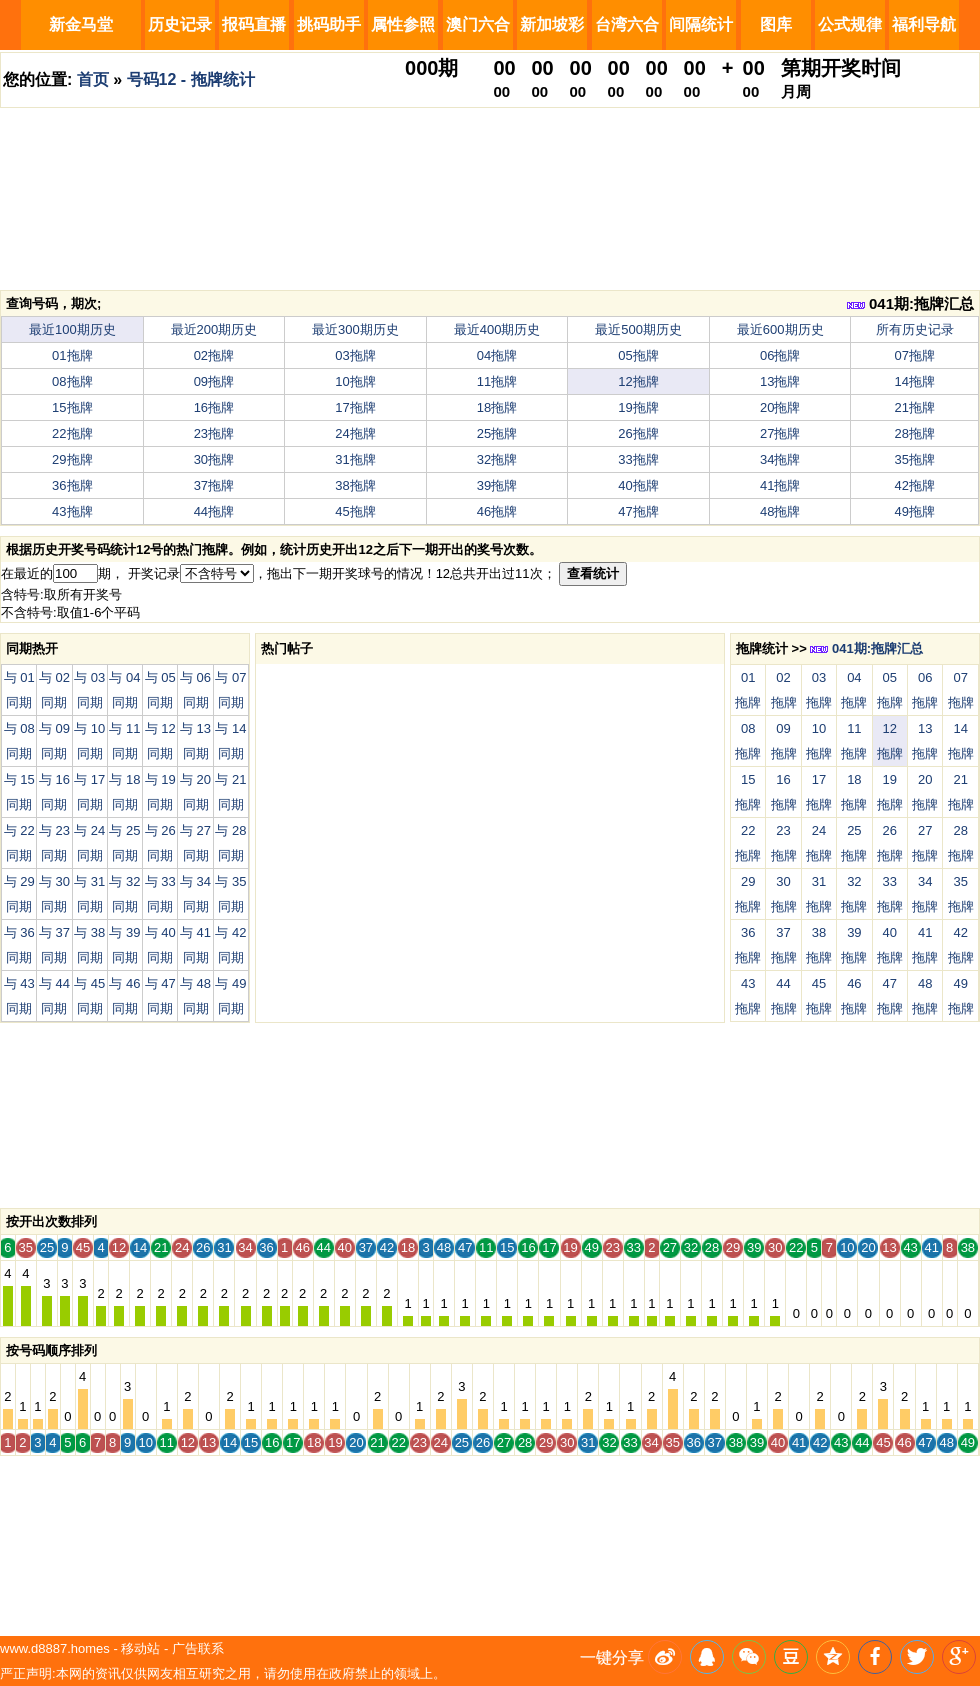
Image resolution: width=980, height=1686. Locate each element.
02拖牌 (214, 355)
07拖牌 (915, 355)
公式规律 (850, 24)
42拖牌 (915, 485)
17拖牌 (355, 407)
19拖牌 (638, 407)
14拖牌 (915, 381)
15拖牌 (72, 407)
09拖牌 (214, 381)
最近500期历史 (638, 329)
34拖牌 (780, 459)
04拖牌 (497, 355)
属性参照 (403, 24)
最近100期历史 (72, 329)
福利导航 (924, 24)
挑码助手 (329, 24)
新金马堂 (81, 24)
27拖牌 (780, 433)
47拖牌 (638, 511)
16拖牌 (214, 407)
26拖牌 (638, 433)
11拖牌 (497, 381)
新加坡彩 (552, 24)
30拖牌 (214, 459)
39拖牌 (497, 485)
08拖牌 (72, 381)
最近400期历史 (497, 329)
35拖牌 (915, 459)
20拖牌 (780, 407)
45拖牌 (355, 511)
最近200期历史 (214, 329)
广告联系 (198, 1648)
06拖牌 (780, 355)
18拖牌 (497, 407)
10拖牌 (355, 381)
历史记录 (180, 24)
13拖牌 (780, 381)
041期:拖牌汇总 (910, 303)
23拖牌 (214, 433)
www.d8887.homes (55, 1648)
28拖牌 (915, 433)
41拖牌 (780, 485)
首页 (93, 79)
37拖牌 (214, 485)
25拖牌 (497, 433)
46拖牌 (497, 511)
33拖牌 (638, 459)
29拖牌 (72, 459)
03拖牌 (355, 355)
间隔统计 (701, 24)
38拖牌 (355, 485)
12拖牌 (638, 381)
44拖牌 (214, 511)
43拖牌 (72, 511)
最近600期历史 (780, 329)
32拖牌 (497, 459)
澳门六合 (478, 24)
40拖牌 (638, 485)
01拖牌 (72, 355)
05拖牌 (638, 355)
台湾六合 (627, 24)
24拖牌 (355, 433)
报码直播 (254, 24)
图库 (776, 24)
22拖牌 (72, 433)
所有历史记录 (915, 329)
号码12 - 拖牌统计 (191, 79)
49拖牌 (915, 511)
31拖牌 (355, 459)
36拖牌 (72, 485)
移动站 (140, 1648)
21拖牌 (915, 407)
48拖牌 (780, 511)
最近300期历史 (355, 329)
